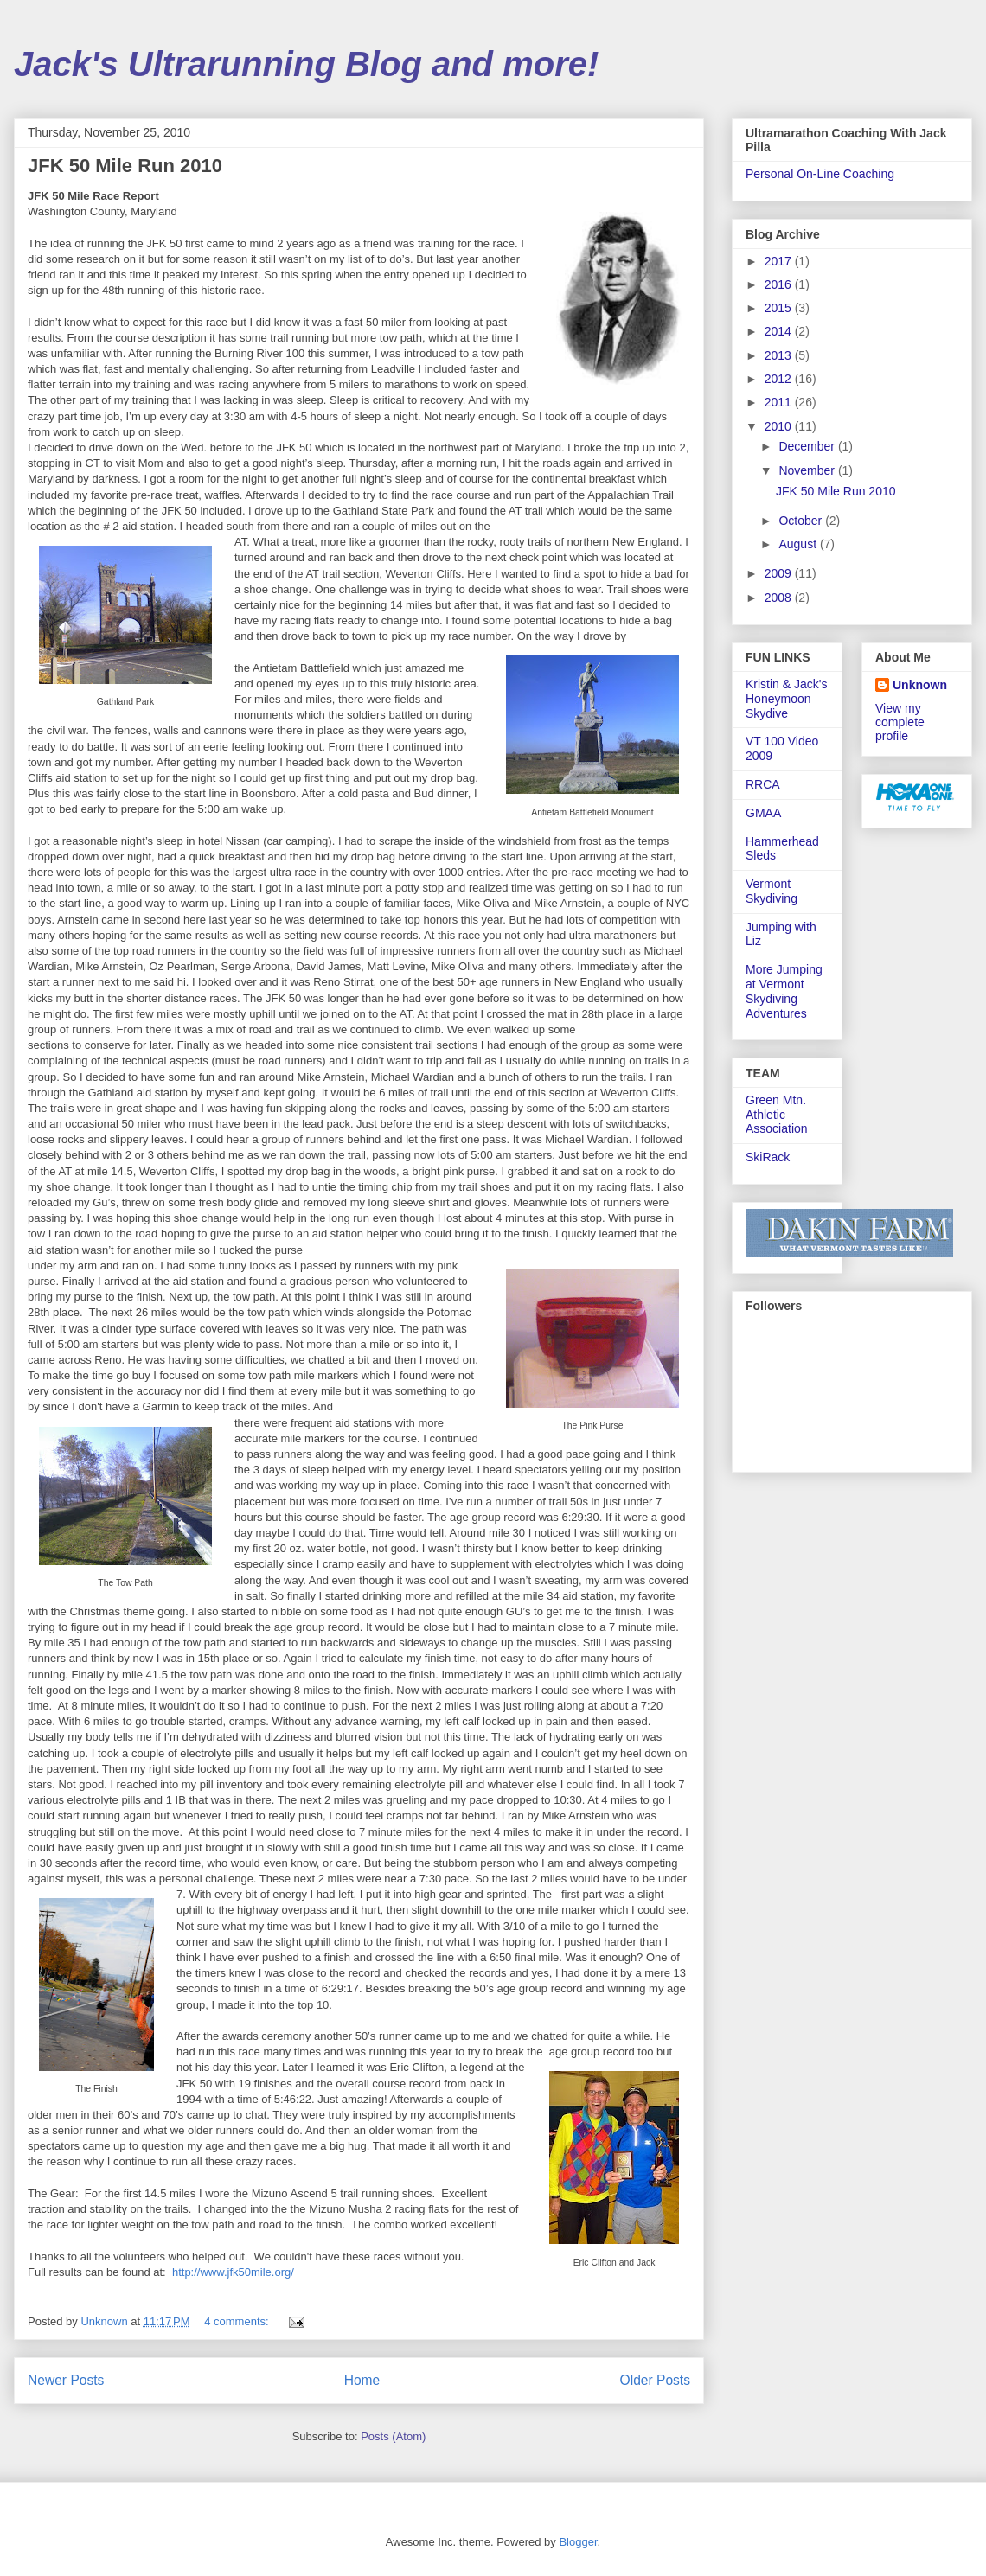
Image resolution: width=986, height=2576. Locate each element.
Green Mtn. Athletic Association (777, 1114)
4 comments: (238, 2321)
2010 (780, 426)
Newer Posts (66, 2380)
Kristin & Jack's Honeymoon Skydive (786, 698)
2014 (780, 331)
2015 (780, 308)
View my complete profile (900, 722)
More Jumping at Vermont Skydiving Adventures (784, 991)
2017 (780, 261)
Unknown (920, 685)
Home (362, 2380)
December (807, 446)
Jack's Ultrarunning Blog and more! (306, 64)
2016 (780, 284)
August (798, 544)
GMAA (763, 813)
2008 (780, 597)
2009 (780, 573)
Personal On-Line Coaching (820, 174)
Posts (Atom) (393, 2436)
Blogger (578, 2541)
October (801, 520)
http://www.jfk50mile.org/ (233, 2272)
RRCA (763, 784)
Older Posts (655, 2380)
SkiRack (768, 1157)
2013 (780, 355)
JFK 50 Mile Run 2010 (125, 165)
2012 (780, 379)
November (807, 470)
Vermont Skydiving (771, 891)
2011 (780, 402)
